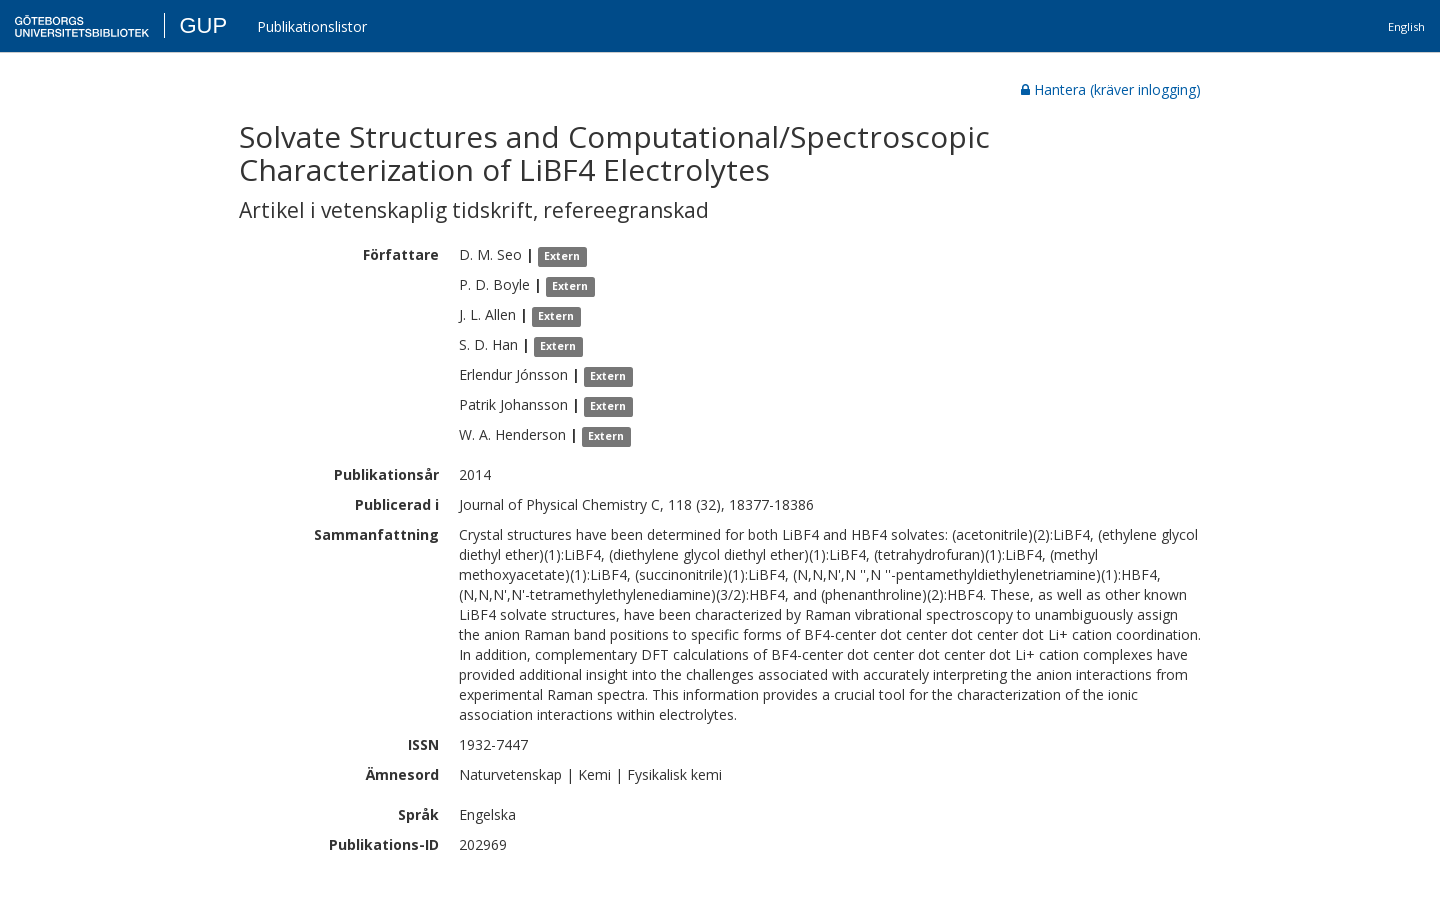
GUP (203, 25)
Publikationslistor (312, 26)
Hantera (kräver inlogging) (1111, 89)
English (1406, 26)
